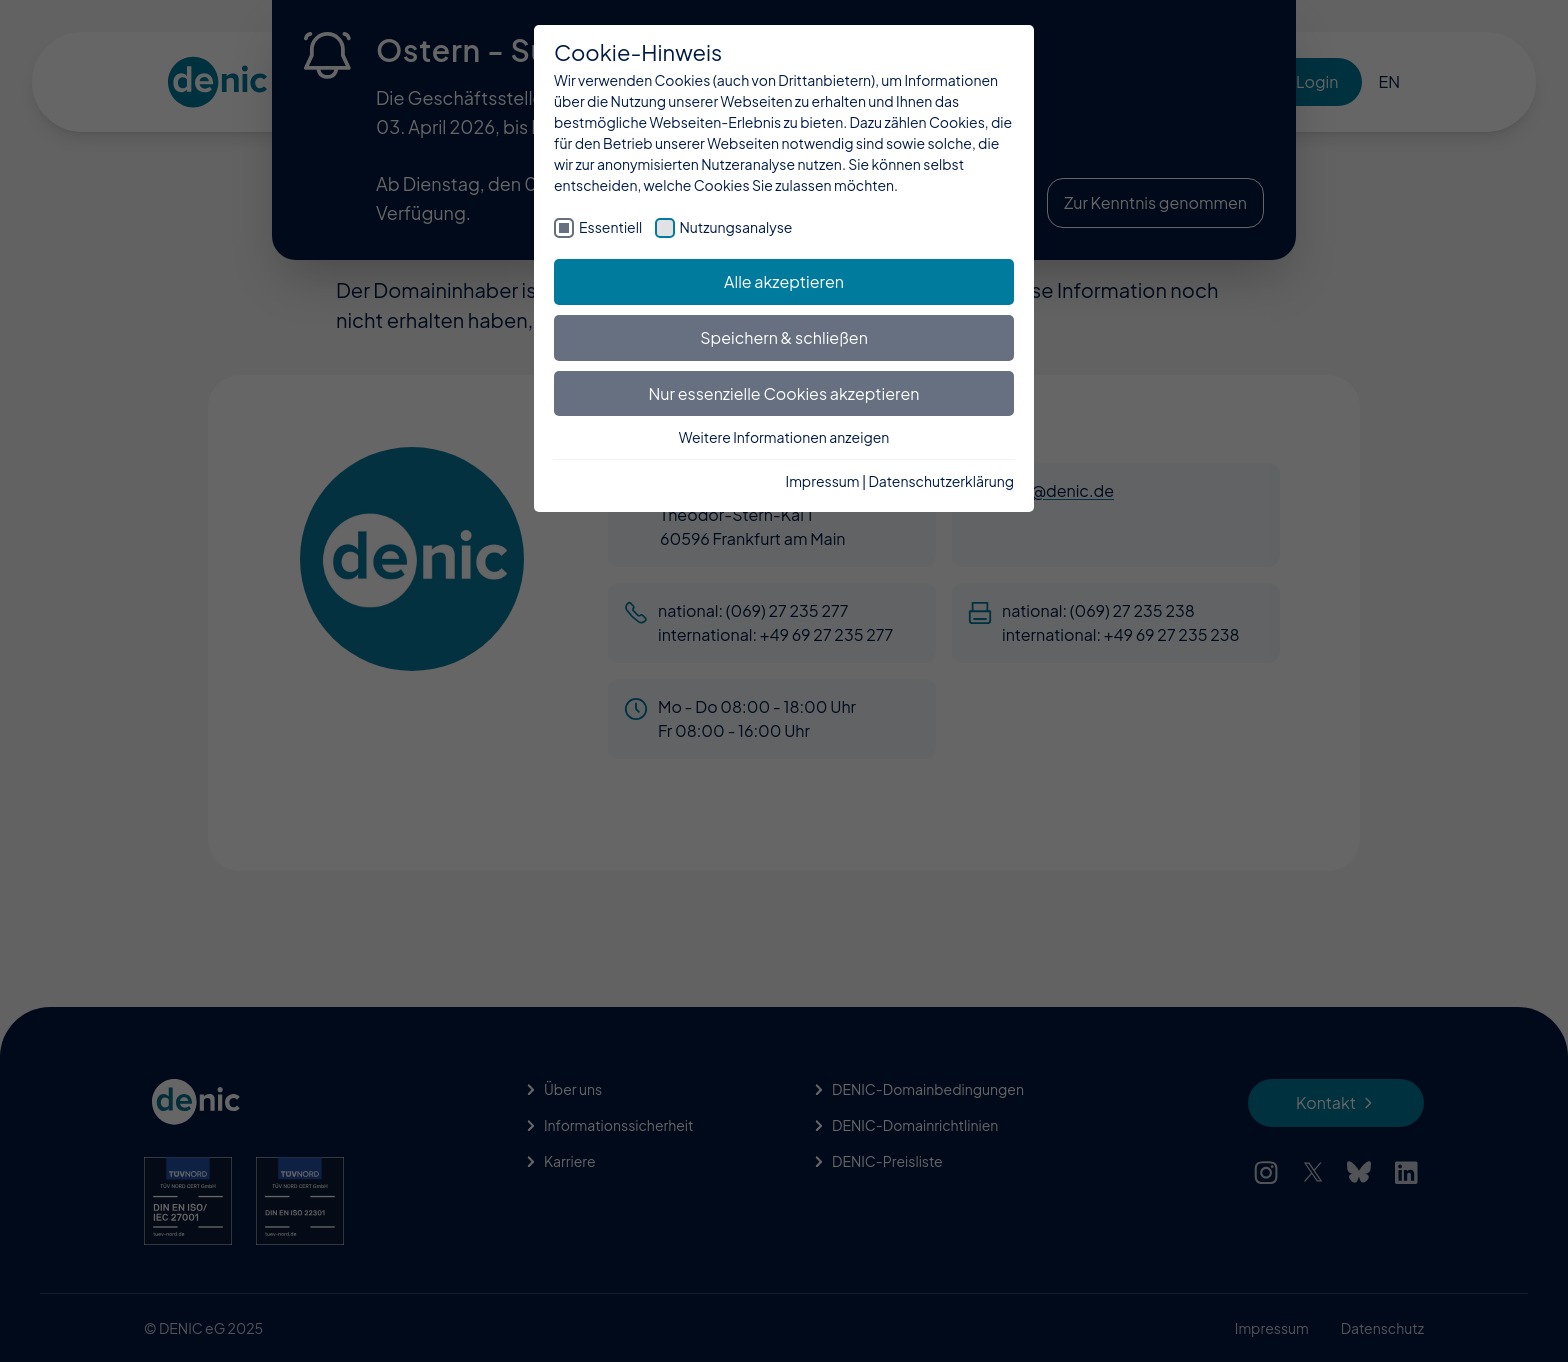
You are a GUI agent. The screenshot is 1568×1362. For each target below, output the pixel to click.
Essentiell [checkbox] (610, 227)
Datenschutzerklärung (941, 481)
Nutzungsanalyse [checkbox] (736, 227)
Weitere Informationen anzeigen (784, 437)
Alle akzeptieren (784, 281)
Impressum (823, 481)
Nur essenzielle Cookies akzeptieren (784, 393)
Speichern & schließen (784, 337)
